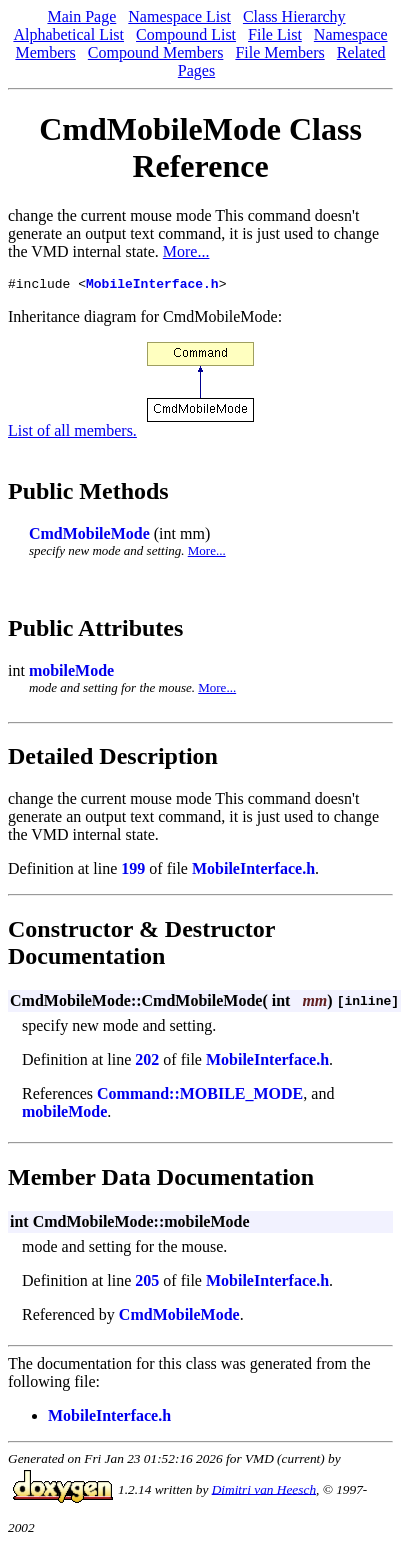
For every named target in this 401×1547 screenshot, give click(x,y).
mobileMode (71, 673)
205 (147, 1283)
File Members (279, 52)
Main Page (81, 16)
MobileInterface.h (152, 286)
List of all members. (72, 433)
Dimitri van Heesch (264, 1491)
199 (133, 871)
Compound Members (156, 52)
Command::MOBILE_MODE (200, 1096)
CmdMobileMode (89, 536)
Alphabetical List (68, 34)
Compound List (186, 34)
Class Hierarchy (294, 16)
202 (147, 1062)
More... (186, 251)
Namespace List (179, 16)
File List (275, 34)
